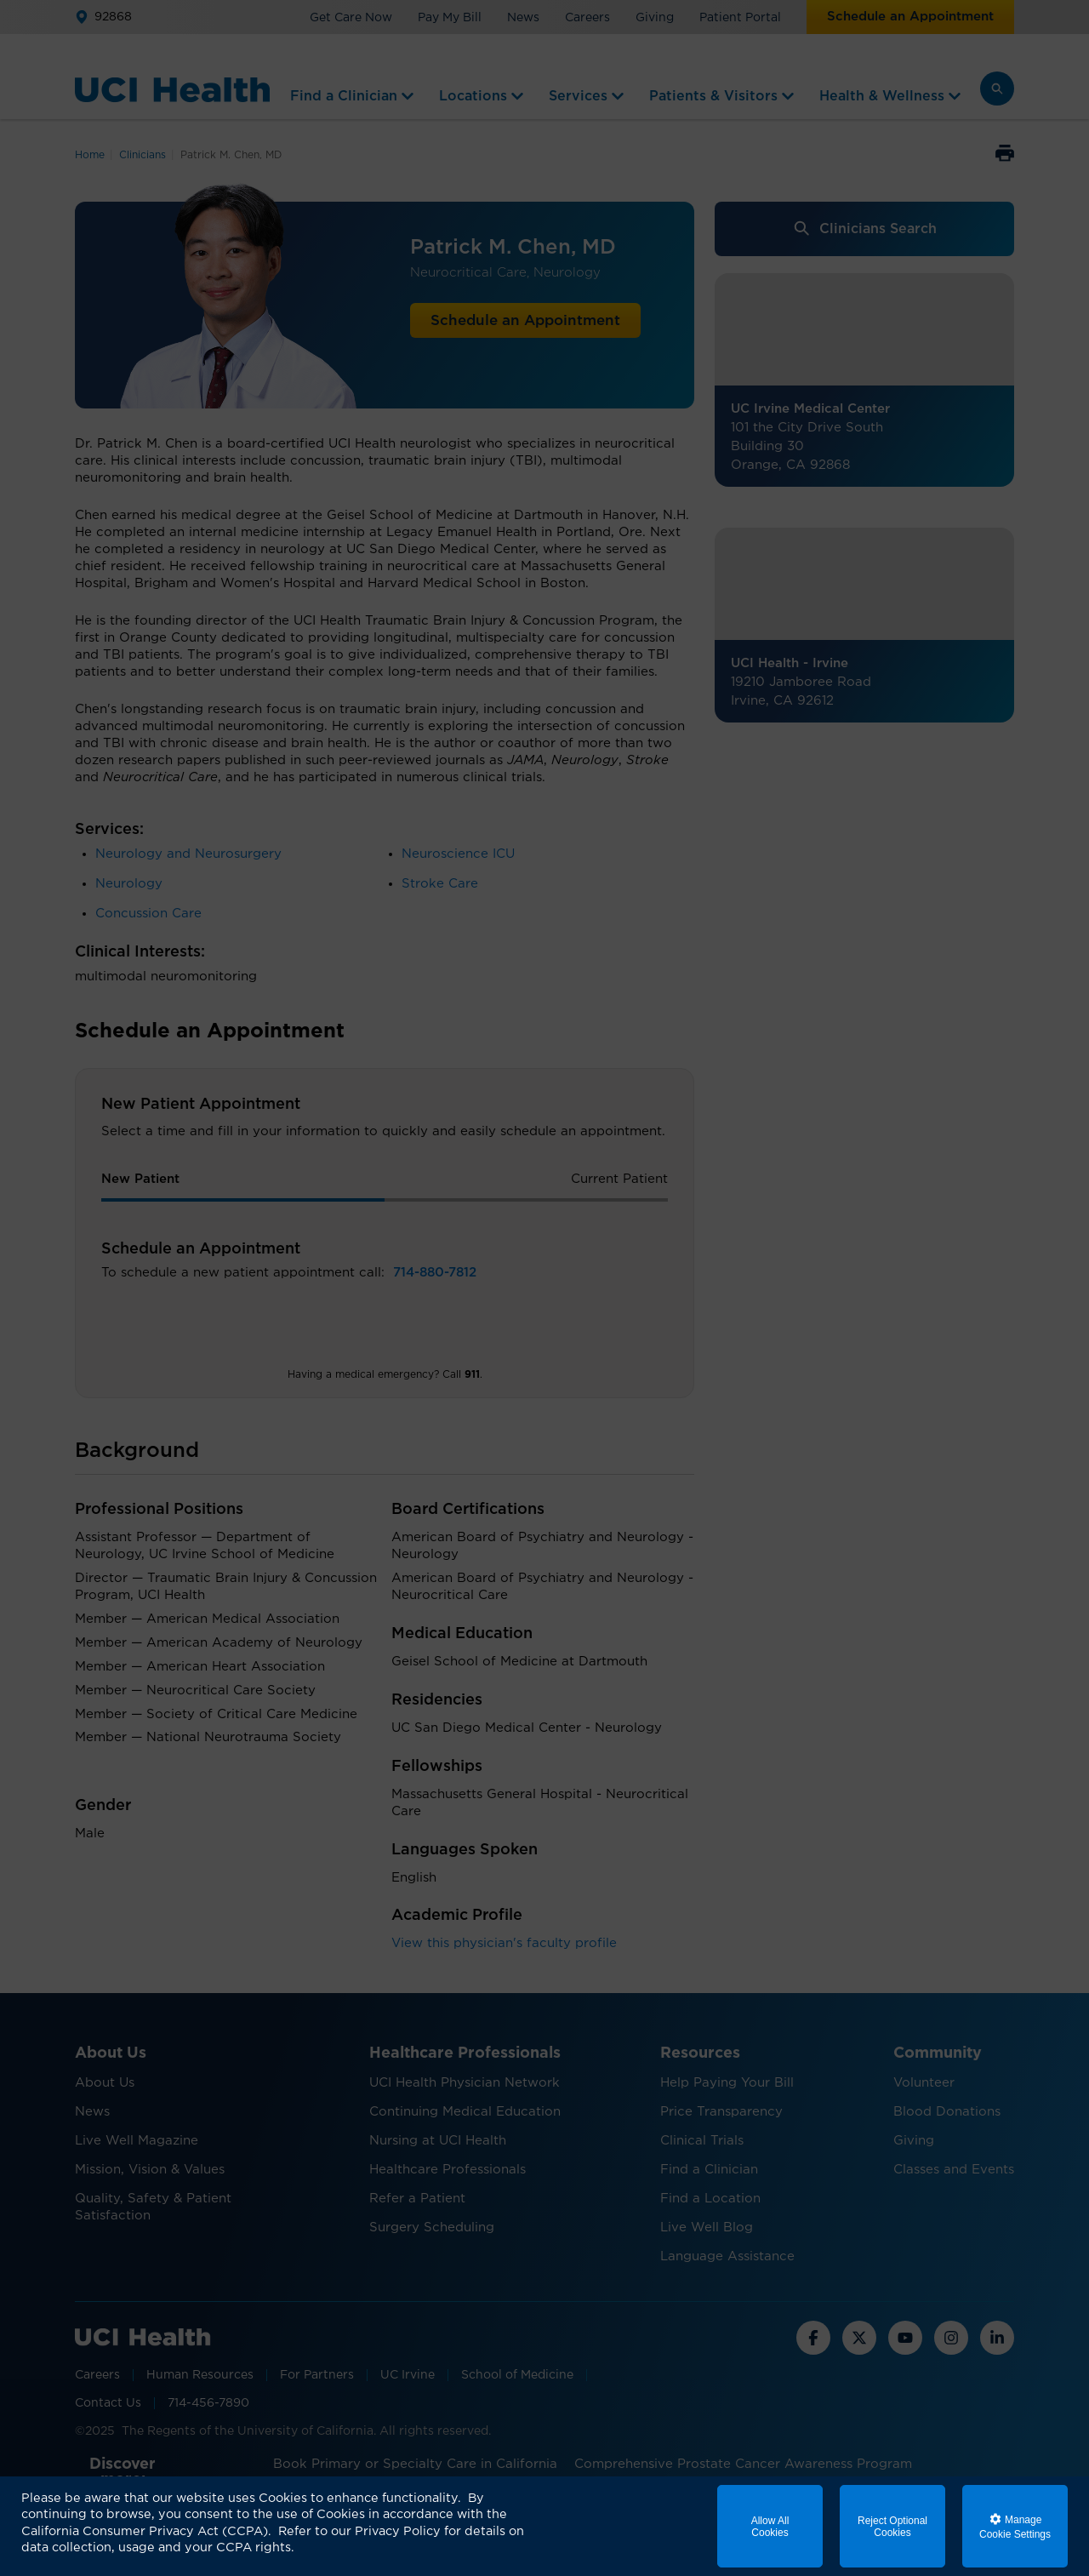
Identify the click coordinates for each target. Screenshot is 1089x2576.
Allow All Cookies (770, 2527)
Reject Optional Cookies (892, 2527)
